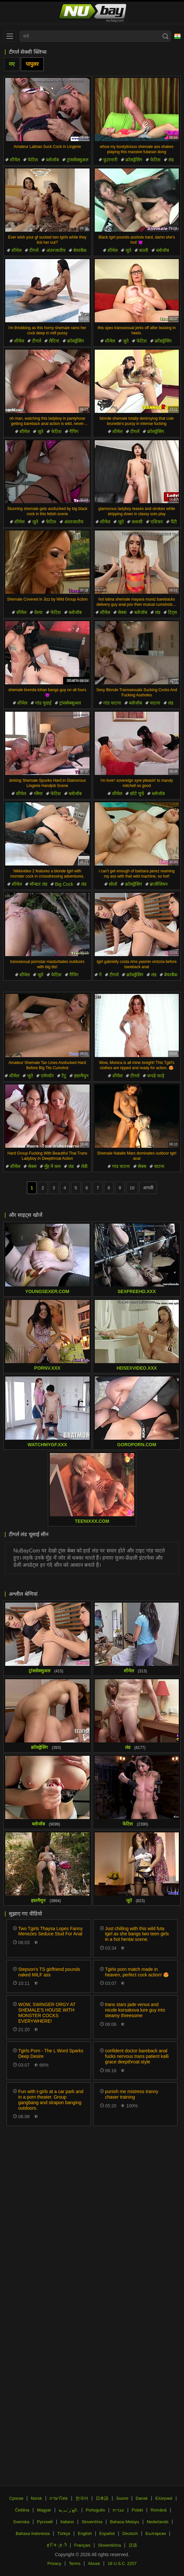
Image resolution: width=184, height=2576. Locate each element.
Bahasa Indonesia (33, 2533)
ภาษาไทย (59, 2498)
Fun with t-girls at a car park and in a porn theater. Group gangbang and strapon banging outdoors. (50, 2099)
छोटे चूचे (137, 793)
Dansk (142, 2498)
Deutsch (130, 2533)
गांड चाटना (112, 703)
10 (132, 1187)
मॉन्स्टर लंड (38, 884)
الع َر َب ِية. (68, 2510)
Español (107, 2533)
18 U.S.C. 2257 (122, 2563)
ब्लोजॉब (52, 159)
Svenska (21, 2521)
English (85, 2533)
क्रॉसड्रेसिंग (133, 159)
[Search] (165, 36)
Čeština (22, 2510)
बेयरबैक (80, 250)
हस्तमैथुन (81, 1075)
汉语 (133, 2545)
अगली (148, 1187)
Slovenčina (92, 2521)
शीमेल (15, 159)
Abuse (94, 2563)
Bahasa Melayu (124, 2521)
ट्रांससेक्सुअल (77, 159)
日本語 (102, 2498)
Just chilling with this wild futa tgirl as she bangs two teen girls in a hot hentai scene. (137, 1934)
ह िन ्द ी (56, 2545)
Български (156, 2533)
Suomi (122, 2498)
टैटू (64, 1075)
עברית (118, 2510)
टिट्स (172, 612)
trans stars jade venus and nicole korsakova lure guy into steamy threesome (135, 2010)
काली (143, 250)
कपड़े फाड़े (155, 1075)
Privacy (54, 2563)
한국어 (82, 2498)
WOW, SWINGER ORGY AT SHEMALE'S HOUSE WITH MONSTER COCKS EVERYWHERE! (47, 2012)
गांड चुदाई (43, 703)
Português (95, 2510)
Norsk (36, 2498)
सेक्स (122, 612)
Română (158, 2510)
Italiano (67, 2521)
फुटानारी (110, 159)
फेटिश (33, 159)
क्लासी (137, 521)
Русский (45, 2521)
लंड (171, 159)
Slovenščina (109, 2545)
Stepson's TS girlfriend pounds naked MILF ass (49, 1972)
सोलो (113, 884)
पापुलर (32, 64)
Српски (16, 2498)
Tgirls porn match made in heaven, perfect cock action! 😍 (137, 1972)
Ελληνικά (163, 2498)
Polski (137, 2510)
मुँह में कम (52, 1166)
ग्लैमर (38, 793)
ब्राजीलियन (159, 884)
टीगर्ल (33, 250)
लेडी (84, 1166)
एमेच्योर (47, 1075)
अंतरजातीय (55, 250)
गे (100, 974)
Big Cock (64, 884)
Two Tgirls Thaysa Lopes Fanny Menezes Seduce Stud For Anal (50, 1931)
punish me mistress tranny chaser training (131, 2094)
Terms (74, 2563)
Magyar (44, 2510)
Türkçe (63, 2533)
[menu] (9, 36)
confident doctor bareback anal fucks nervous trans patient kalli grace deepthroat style (137, 2056)
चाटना (155, 703)
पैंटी (174, 521)
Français (82, 2545)
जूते (128, 250)
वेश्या (38, 612)
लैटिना (54, 340)
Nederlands (158, 2521)
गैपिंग (73, 431)
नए (12, 64)
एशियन (156, 521)
